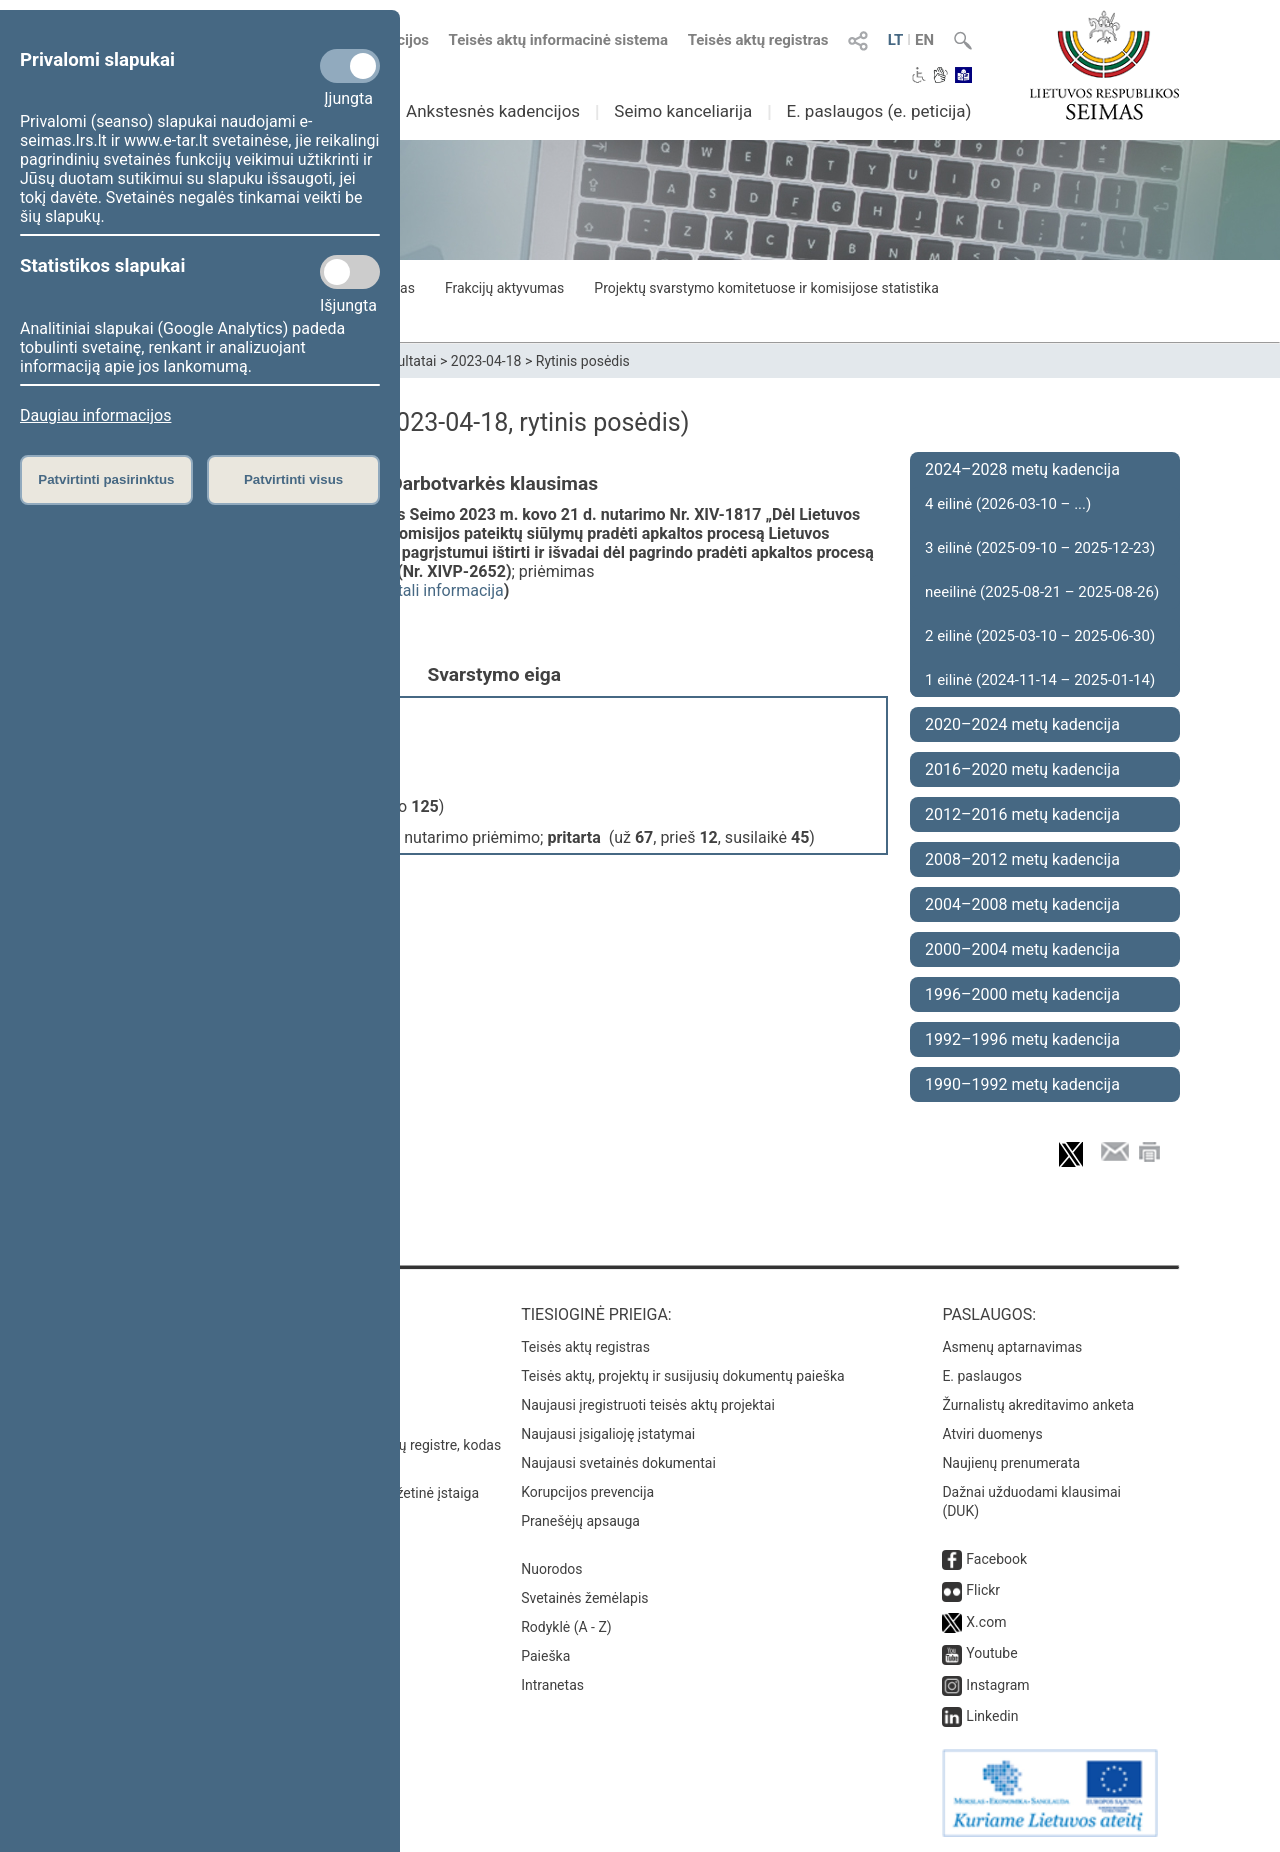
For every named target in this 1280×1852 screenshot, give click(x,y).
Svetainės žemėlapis (584, 1598)
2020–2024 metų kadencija (1022, 724)
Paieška (545, 1656)
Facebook (996, 1559)
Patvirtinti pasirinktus (106, 479)
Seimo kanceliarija (683, 111)
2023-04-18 (486, 361)
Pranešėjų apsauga (580, 1521)
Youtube (991, 1653)
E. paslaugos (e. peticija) (878, 111)
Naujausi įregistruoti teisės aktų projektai (648, 1405)
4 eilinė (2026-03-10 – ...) (1008, 504)
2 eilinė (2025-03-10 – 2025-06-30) (1040, 636)
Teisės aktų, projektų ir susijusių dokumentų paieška (682, 1376)
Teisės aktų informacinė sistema (559, 40)
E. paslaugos (982, 1376)
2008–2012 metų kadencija (1022, 859)
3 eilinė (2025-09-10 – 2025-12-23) (1040, 548)
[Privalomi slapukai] (350, 66)
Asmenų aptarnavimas (1012, 1347)
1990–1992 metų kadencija (1022, 1084)
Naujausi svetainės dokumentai (618, 1463)
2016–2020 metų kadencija (1022, 769)
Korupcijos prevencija (587, 1492)
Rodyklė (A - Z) (566, 1627)
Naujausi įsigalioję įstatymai (608, 1434)
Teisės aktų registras (758, 40)
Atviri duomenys (992, 1434)
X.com (986, 1622)
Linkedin (992, 1716)
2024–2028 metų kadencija (1022, 469)
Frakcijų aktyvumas (504, 288)
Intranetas (552, 1685)
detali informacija (442, 590)
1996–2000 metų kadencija (1022, 994)
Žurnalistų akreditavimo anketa (1038, 1405)
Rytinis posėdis (583, 361)
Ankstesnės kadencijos (493, 111)
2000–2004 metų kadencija (1022, 949)
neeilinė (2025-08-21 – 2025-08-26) (1042, 592)
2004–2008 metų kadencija (1022, 904)
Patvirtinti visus (293, 479)
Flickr (983, 1590)
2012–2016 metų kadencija (1022, 814)
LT (896, 40)
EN (924, 40)
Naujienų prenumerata (1011, 1463)
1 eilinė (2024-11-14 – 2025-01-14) (1040, 680)
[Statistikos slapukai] (350, 272)
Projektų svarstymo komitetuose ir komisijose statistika (766, 288)
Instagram (997, 1685)
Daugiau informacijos (95, 415)
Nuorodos (551, 1569)
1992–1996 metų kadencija (1022, 1039)
